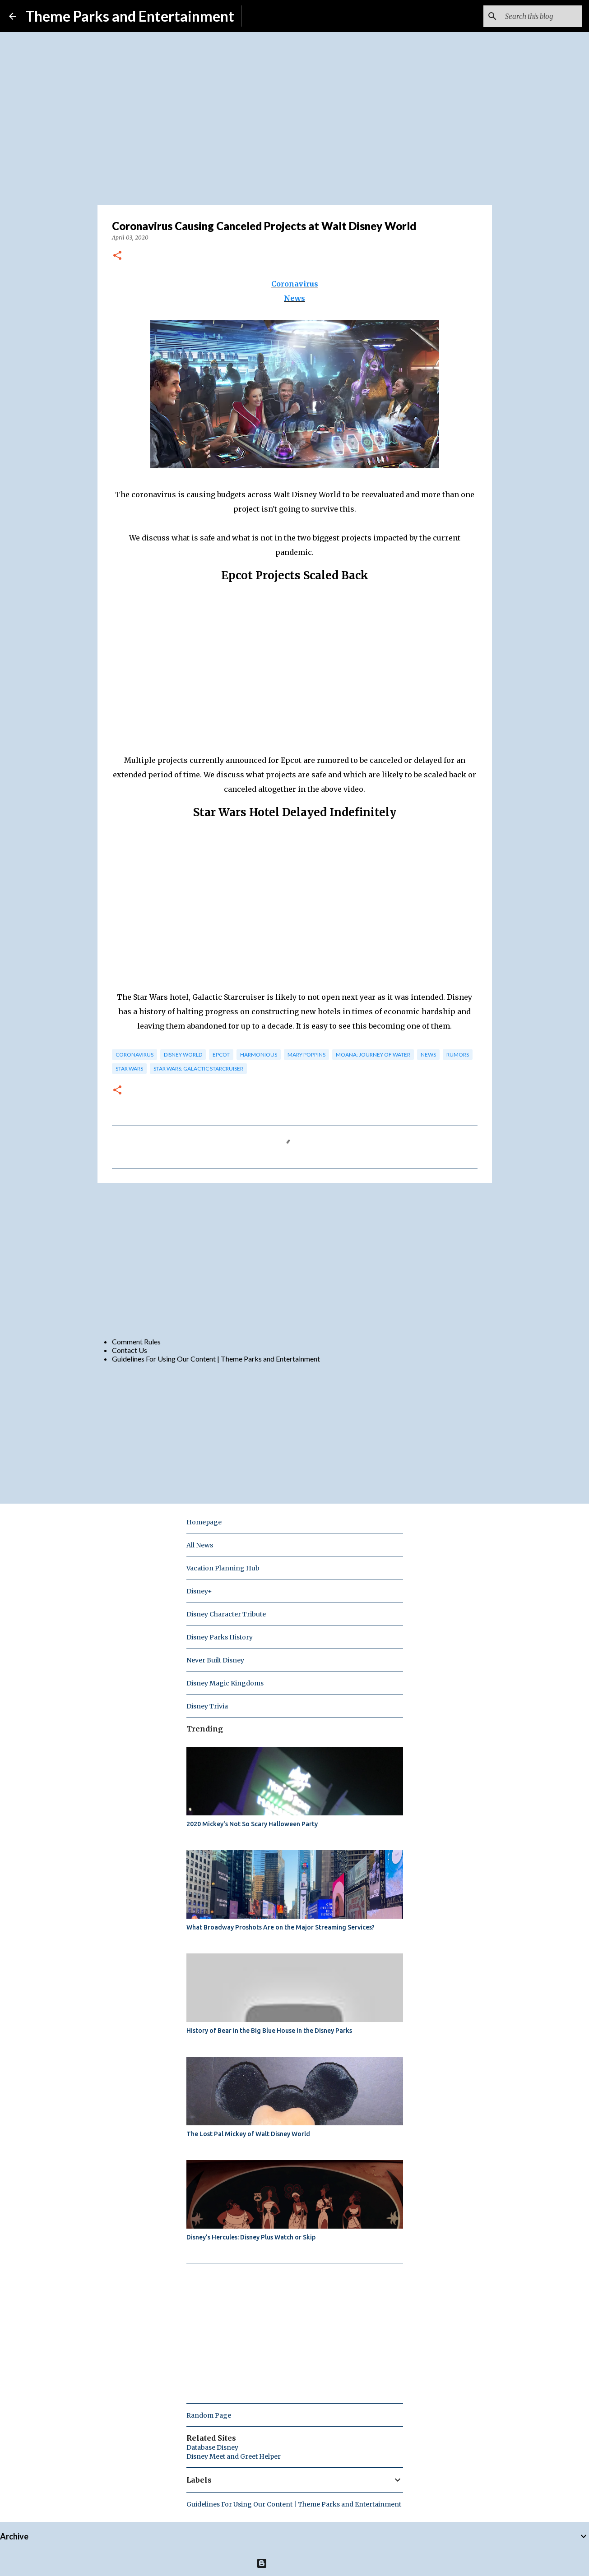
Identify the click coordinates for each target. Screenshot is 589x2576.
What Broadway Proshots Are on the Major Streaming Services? (280, 1927)
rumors (457, 1054)
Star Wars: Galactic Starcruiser (198, 1068)
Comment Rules (136, 1341)
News (294, 298)
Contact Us (129, 1350)
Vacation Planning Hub (223, 1568)
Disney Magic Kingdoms (225, 1683)
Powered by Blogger (294, 2563)
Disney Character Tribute (226, 1614)
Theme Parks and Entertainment (129, 16)
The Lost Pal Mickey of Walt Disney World (248, 2133)
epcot (221, 1054)
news (428, 1054)
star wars (129, 1068)
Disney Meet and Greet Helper (233, 2456)
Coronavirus (294, 283)
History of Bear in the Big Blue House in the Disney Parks (269, 2030)
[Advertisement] (295, 1259)
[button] (117, 256)
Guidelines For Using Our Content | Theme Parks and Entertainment (216, 1358)
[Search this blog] (534, 16)
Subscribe (264, 16)
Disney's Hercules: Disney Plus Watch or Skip (250, 2237)
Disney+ (199, 1591)
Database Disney (212, 2447)
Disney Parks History (219, 1637)
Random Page (208, 2415)
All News (199, 1545)
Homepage (204, 1522)
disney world (183, 1054)
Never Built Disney (215, 1660)
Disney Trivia (207, 1706)
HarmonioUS (258, 1054)
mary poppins (306, 1054)
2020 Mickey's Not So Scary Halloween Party (252, 1824)
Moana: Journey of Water (373, 1054)
